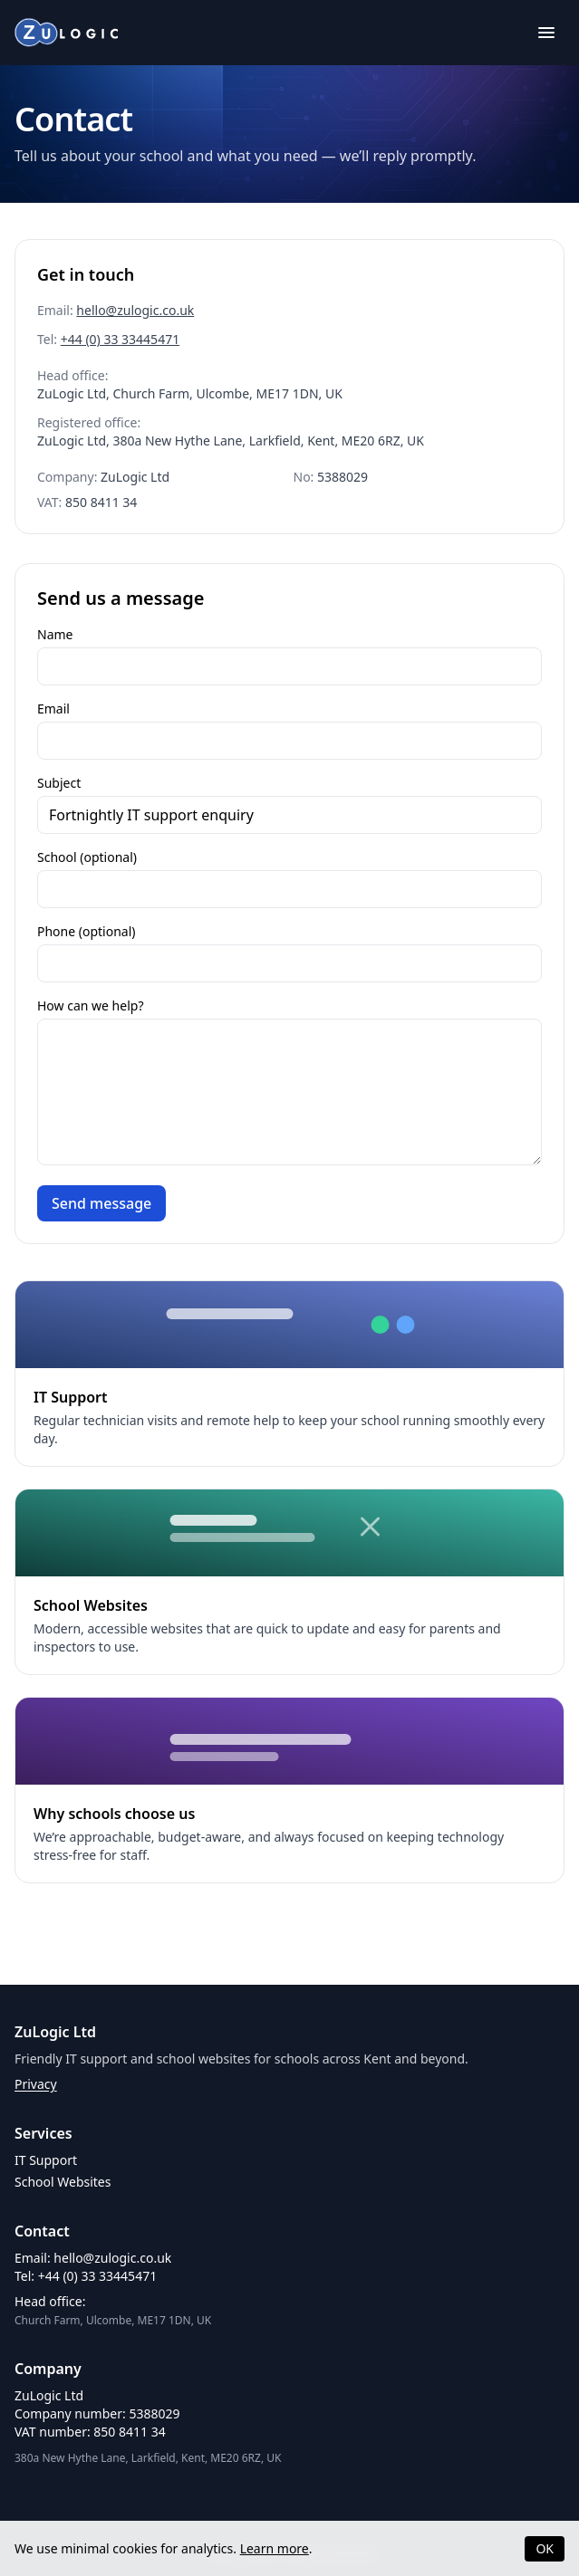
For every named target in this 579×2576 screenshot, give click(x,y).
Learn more (274, 2548)
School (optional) (87, 857)
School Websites (62, 2181)
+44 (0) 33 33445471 (120, 339)
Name (54, 634)
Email (53, 708)
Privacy (35, 2083)
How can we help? (90, 1005)
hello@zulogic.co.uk (135, 310)
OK (545, 2548)
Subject (59, 782)
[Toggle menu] (546, 32)
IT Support (45, 2160)
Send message (101, 1203)
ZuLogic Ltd (55, 2032)
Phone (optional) (86, 931)
